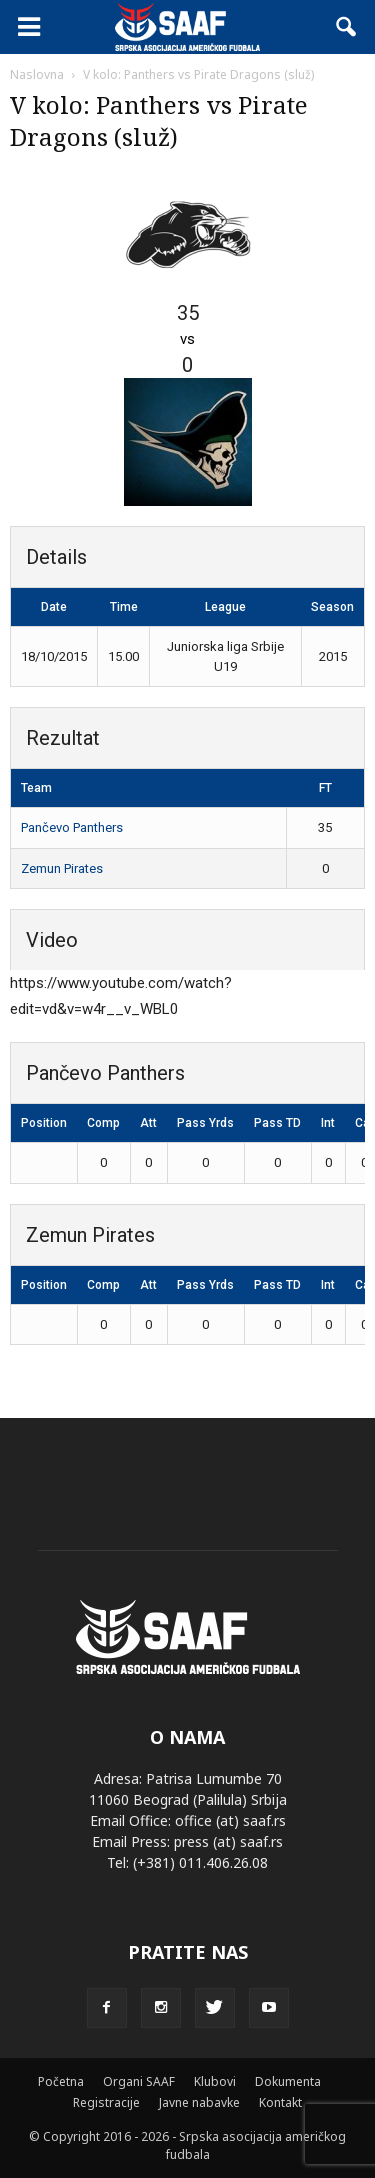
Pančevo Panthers (72, 827)
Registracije (106, 2102)
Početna (61, 2081)
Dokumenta (288, 2081)
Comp (103, 1123)
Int (328, 1123)
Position (44, 1123)
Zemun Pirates (62, 868)
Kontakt (280, 2102)
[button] (347, 27)
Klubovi (215, 2081)
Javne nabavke (199, 2102)
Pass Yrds (205, 1123)
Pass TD (277, 1123)
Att (148, 1123)
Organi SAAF (139, 2081)
